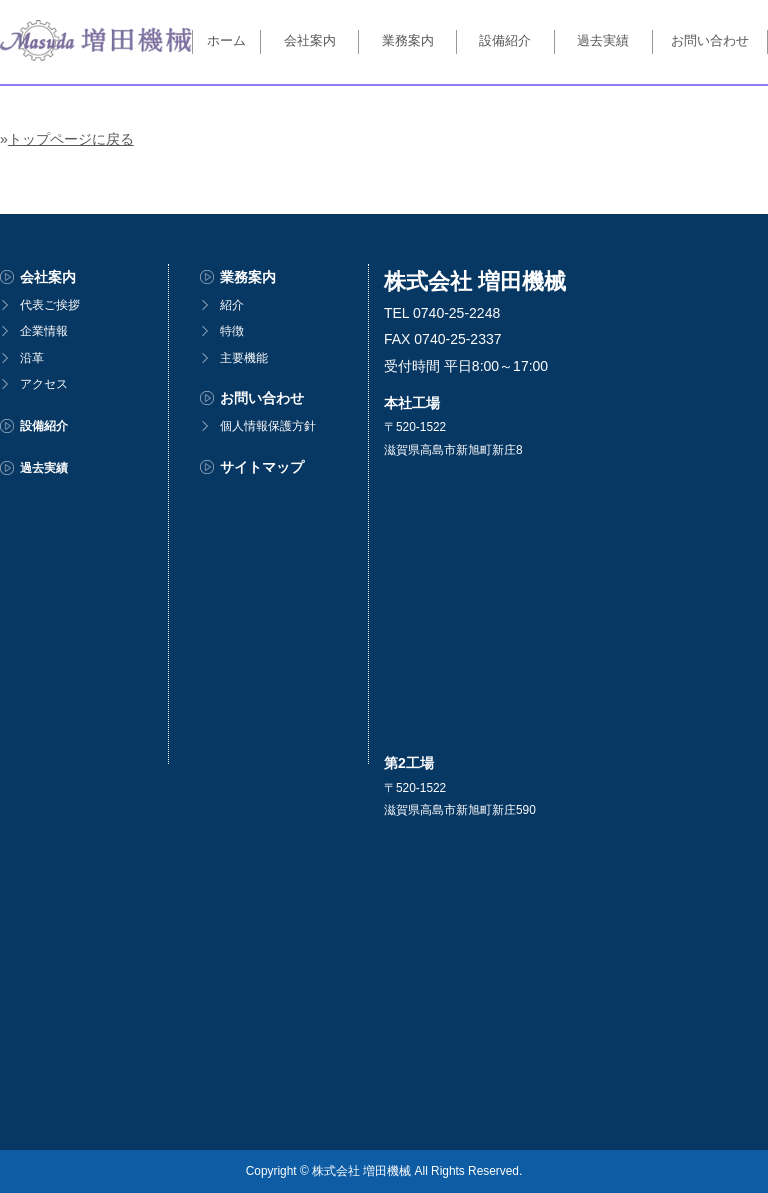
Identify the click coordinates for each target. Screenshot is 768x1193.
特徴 (232, 331)
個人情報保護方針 (268, 426)
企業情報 (44, 331)
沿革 (32, 358)
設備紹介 (505, 41)
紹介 (232, 305)
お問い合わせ (710, 41)
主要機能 (244, 358)
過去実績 (603, 41)
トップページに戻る (71, 139)
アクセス (44, 384)
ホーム (226, 41)
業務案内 (408, 41)
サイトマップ (262, 467)
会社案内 (310, 41)
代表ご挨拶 (50, 305)
